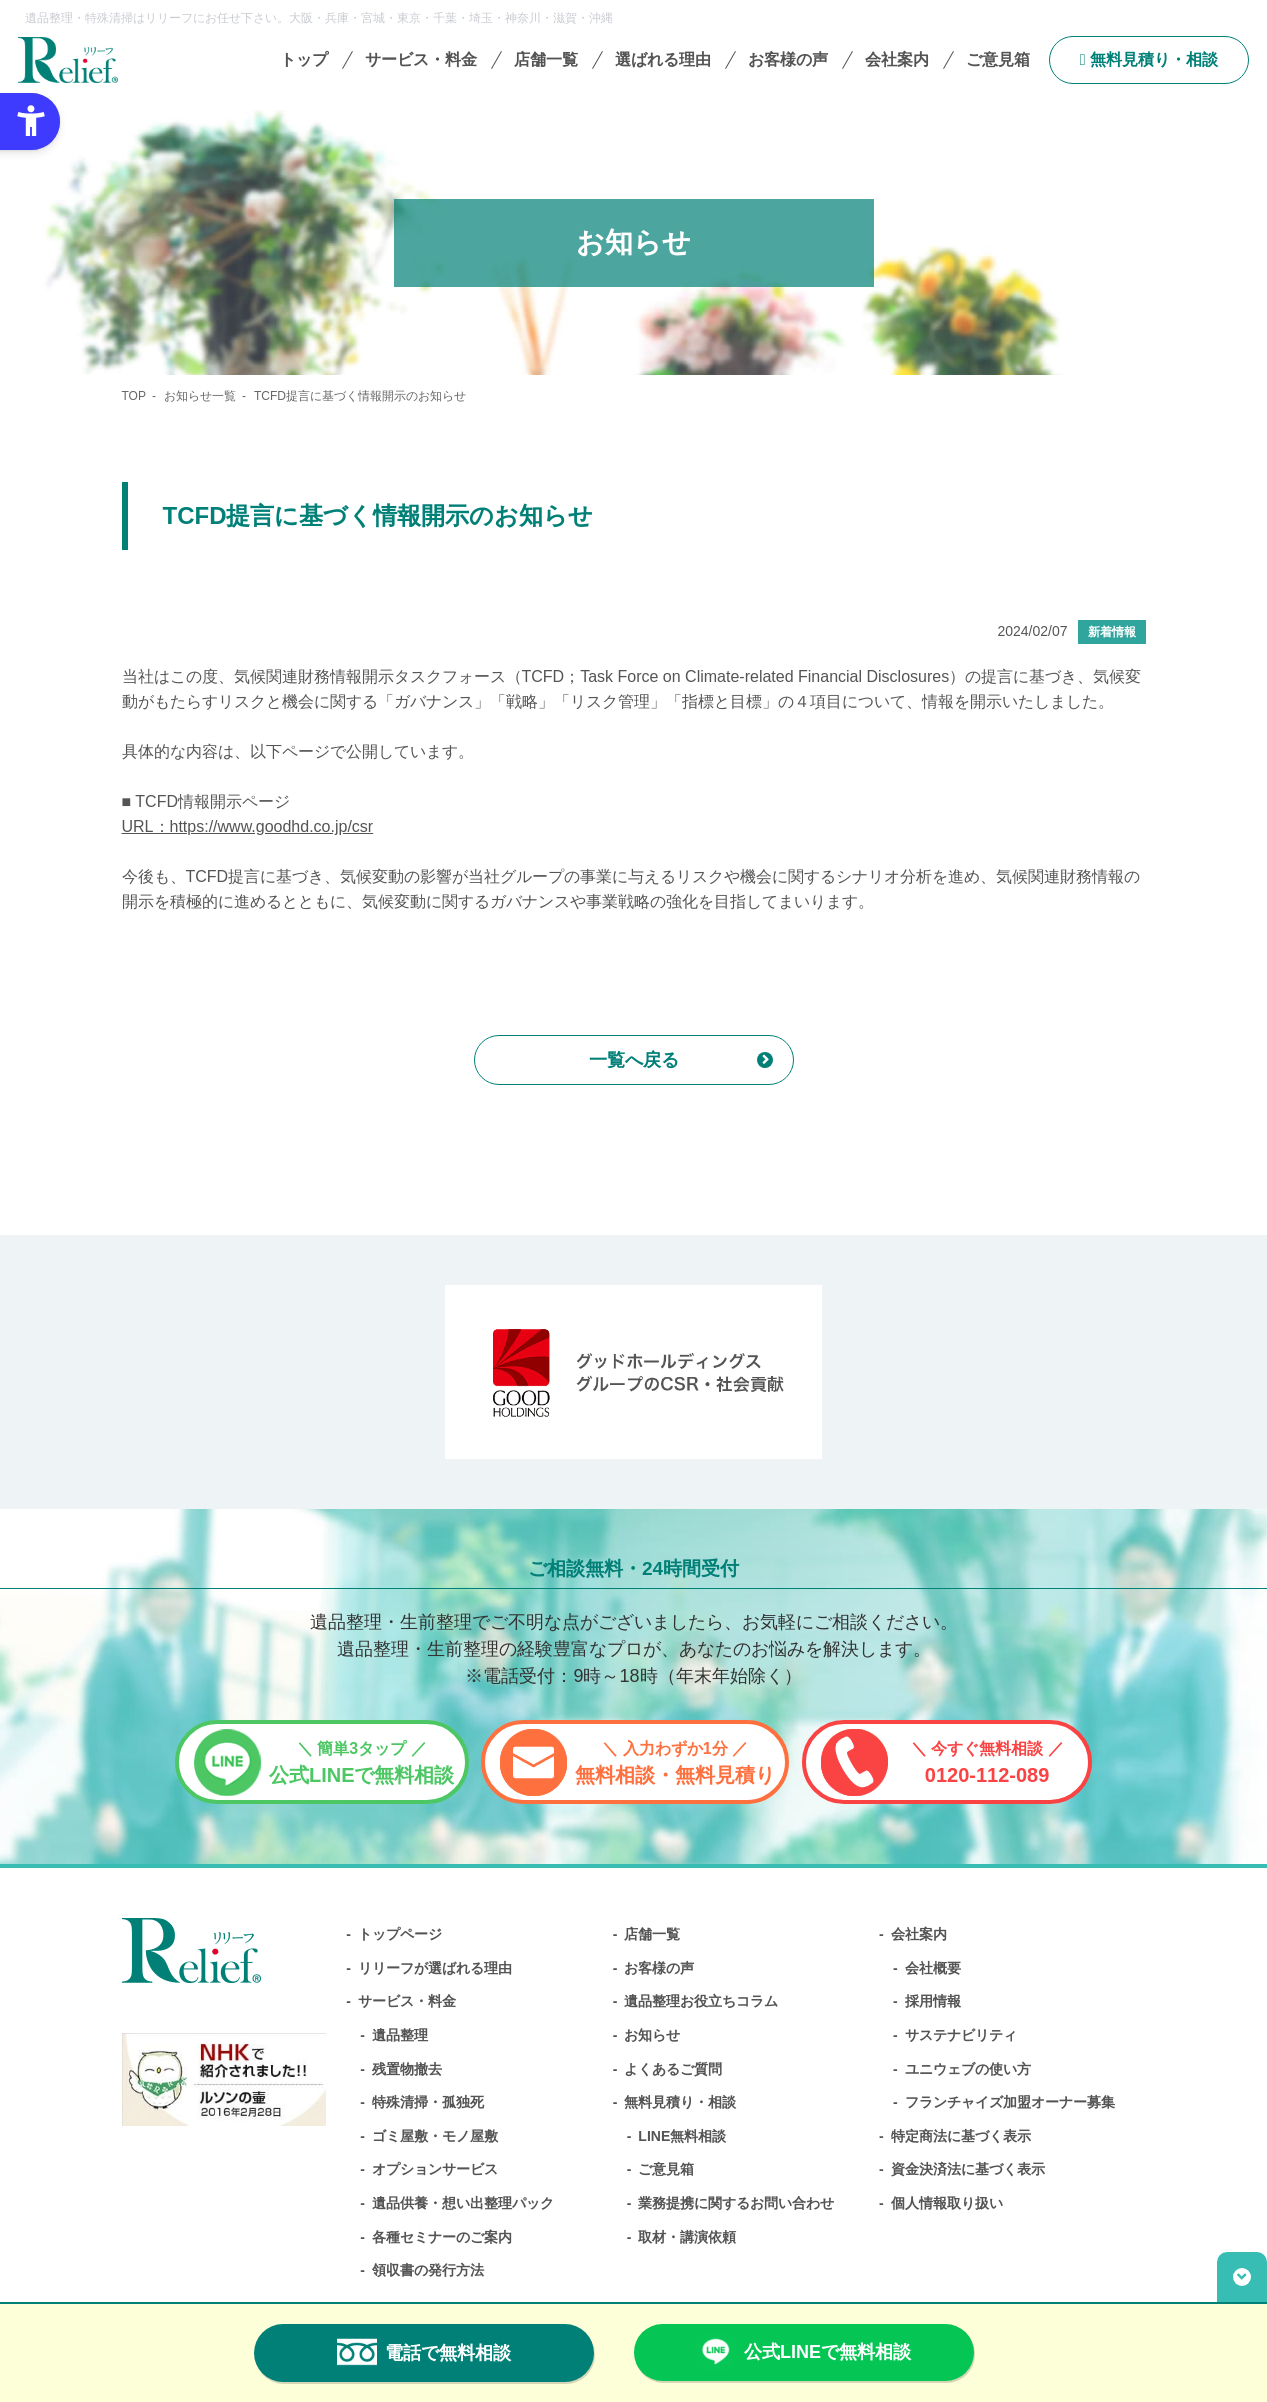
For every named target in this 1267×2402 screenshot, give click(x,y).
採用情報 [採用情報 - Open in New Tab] (933, 2001)
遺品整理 (400, 2035)
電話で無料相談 (424, 2352)
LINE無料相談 (682, 2136)
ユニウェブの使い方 (968, 2069)
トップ (304, 59)
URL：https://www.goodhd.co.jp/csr (248, 826)
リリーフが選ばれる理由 (435, 1968)
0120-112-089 (987, 1763)
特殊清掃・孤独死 (428, 2102)
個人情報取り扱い (947, 2203)
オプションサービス (435, 2169)
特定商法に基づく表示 (961, 2136)
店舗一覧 (546, 59)
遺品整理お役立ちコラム (701, 2001)
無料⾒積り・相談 (1149, 59)
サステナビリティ (961, 2035)
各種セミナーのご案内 (442, 2237)
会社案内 (919, 1934)
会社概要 (933, 1968)
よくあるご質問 (673, 2069)
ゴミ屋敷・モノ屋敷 (435, 2136)
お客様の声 (788, 59)
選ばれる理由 (663, 59)
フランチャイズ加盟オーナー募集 (1010, 2102)
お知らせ (652, 2035)
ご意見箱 (998, 59)
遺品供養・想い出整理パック (463, 2203)
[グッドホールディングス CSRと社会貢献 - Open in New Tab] (633, 1372)
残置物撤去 (407, 2069)
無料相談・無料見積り (675, 1763)
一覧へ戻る (634, 1060)
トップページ (400, 1934)
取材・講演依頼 (687, 2237)
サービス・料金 (407, 2001)
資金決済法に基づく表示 (968, 2169)
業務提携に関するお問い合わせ (736, 2203)
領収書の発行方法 (428, 2270)
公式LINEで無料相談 (362, 1763)
